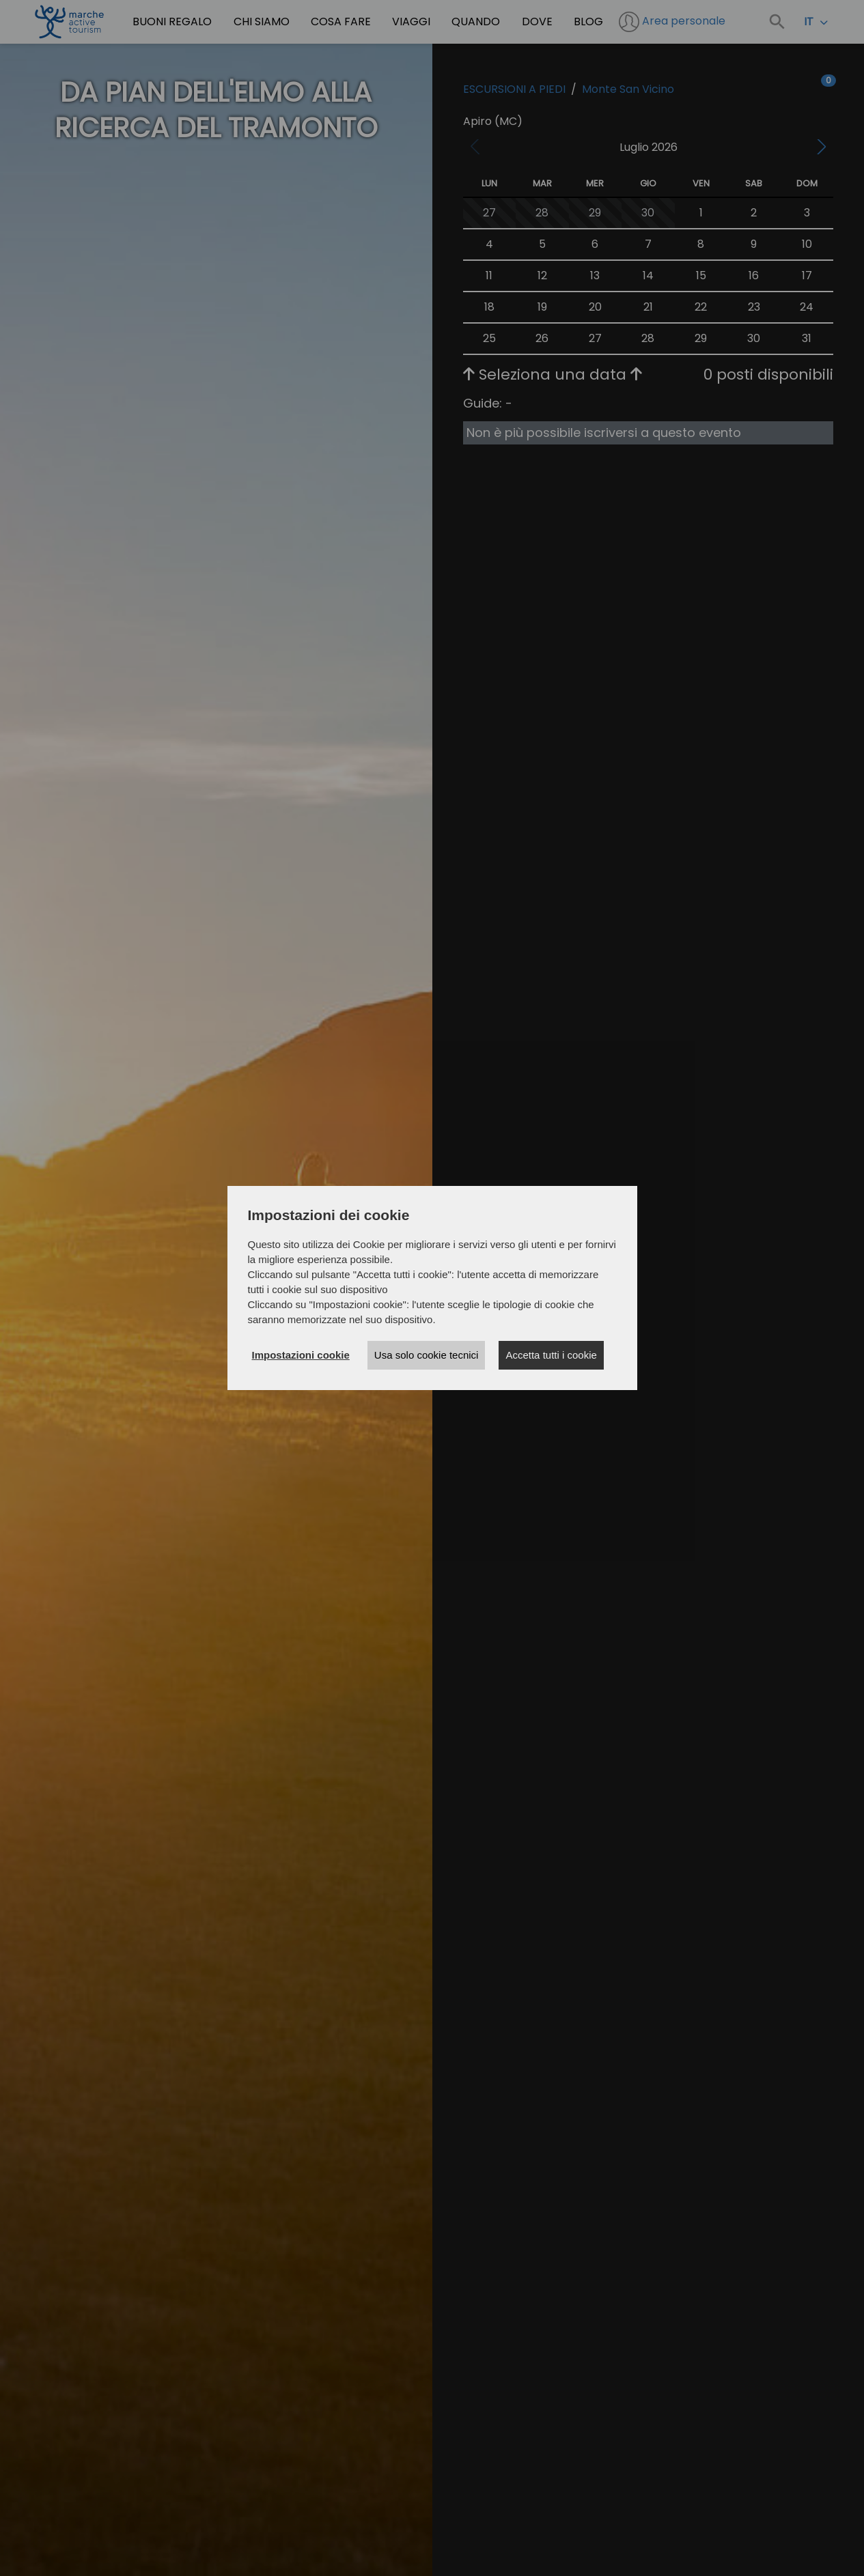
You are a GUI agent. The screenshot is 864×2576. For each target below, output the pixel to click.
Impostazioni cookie (301, 1355)
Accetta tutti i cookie (550, 1355)
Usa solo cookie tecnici (426, 1355)
